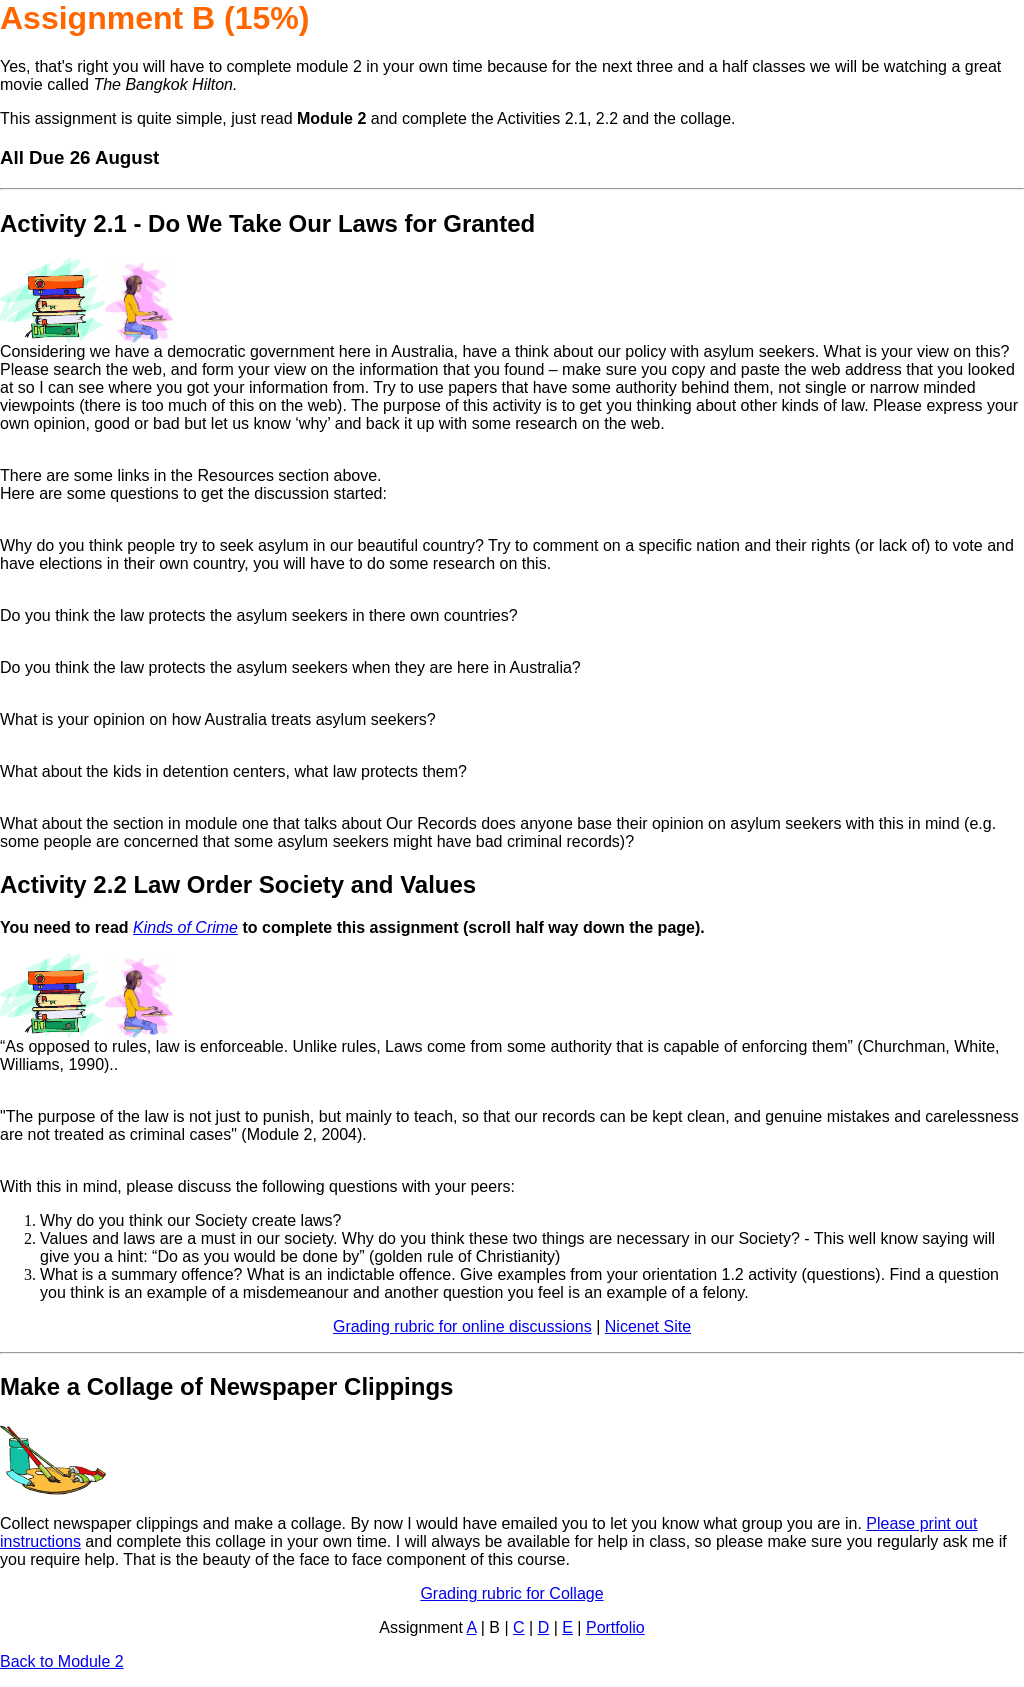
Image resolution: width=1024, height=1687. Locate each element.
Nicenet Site (648, 1326)
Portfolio (615, 1627)
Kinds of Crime (185, 927)
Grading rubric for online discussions (462, 1326)
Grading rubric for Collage (511, 1593)
